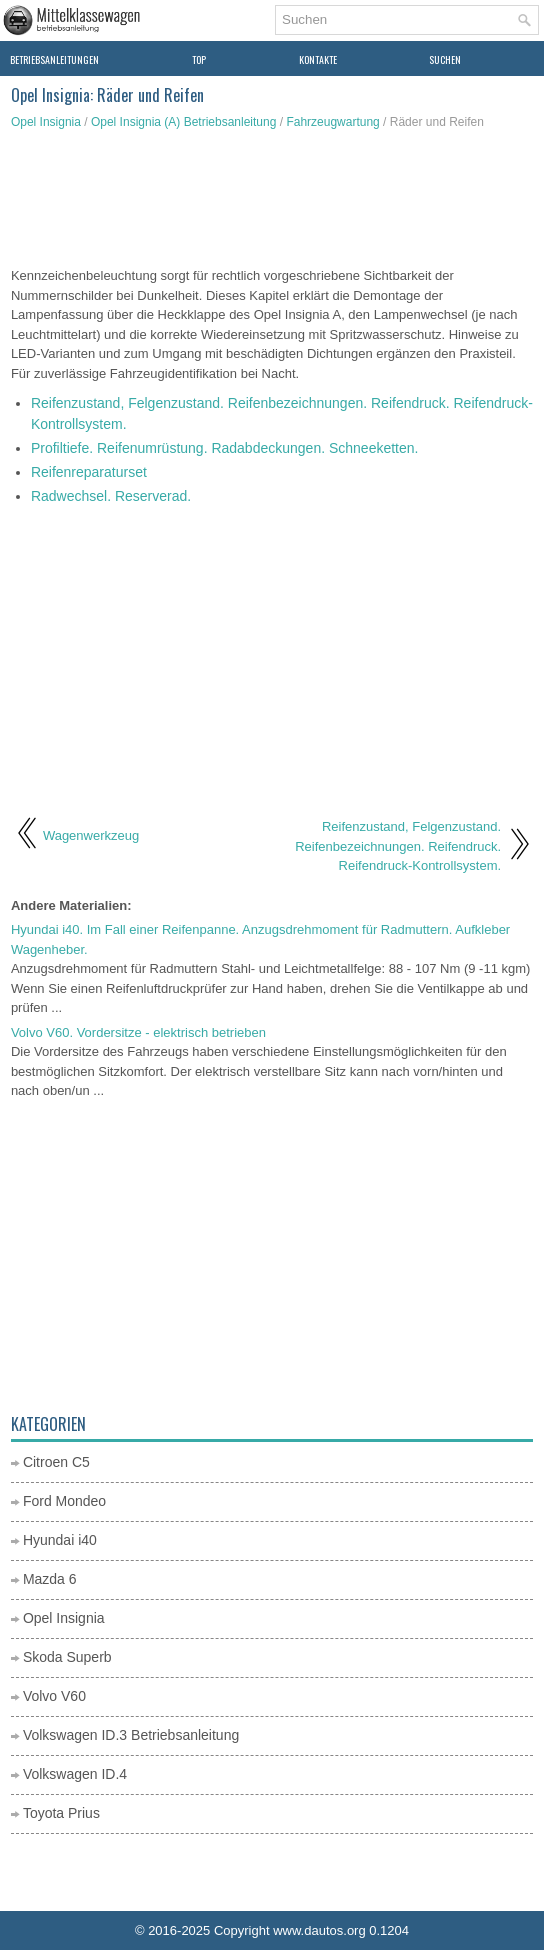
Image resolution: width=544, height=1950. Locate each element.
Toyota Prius (61, 1813)
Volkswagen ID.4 (75, 1774)
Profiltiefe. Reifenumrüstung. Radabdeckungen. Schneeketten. (225, 448)
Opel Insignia (46, 122)
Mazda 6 (50, 1579)
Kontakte (318, 59)
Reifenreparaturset (89, 472)
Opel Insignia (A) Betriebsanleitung (183, 122)
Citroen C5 (56, 1462)
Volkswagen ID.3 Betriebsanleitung (131, 1735)
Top (199, 59)
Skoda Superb (67, 1657)
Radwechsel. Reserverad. (111, 496)
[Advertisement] (272, 201)
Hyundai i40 (60, 1540)
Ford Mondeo (64, 1501)
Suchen (445, 59)
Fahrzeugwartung (332, 122)
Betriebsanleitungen (54, 59)
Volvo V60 (54, 1696)
